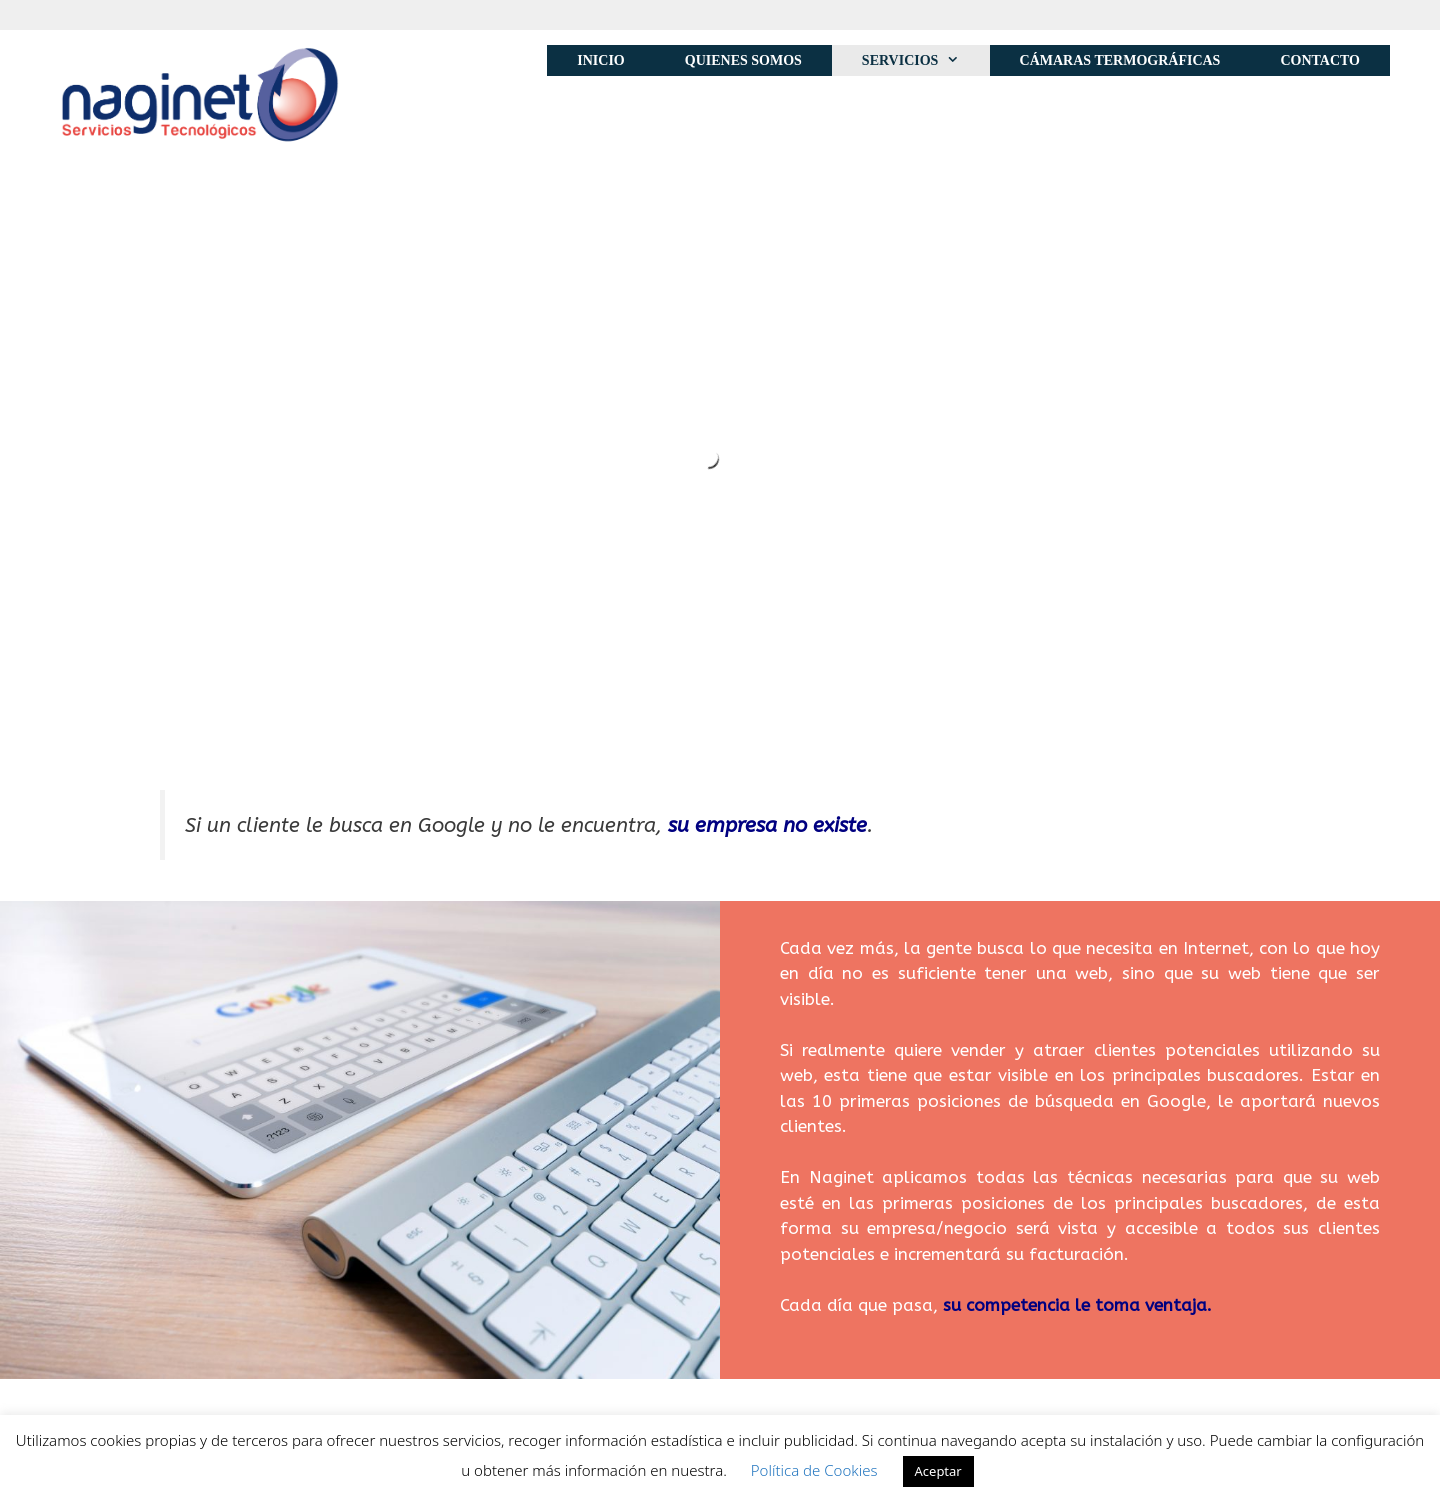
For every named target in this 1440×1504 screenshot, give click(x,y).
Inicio (600, 60)
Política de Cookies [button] (814, 1470)
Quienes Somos (743, 60)
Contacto (1320, 60)
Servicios (926, 60)
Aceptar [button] (938, 1471)
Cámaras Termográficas (1120, 60)
